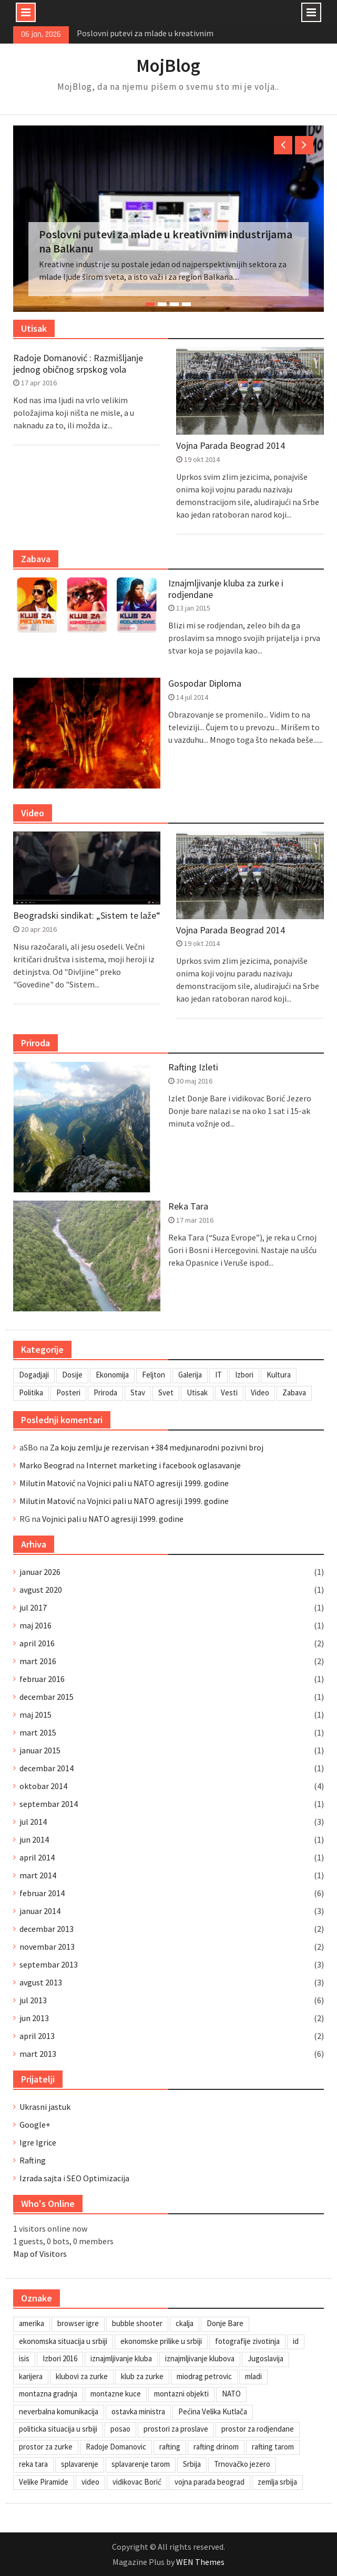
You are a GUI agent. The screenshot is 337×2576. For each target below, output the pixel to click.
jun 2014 (34, 1839)
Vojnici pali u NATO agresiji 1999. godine (158, 1483)
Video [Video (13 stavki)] (260, 1392)
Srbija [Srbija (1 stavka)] (192, 2464)
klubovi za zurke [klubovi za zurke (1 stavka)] (82, 2376)
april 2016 (37, 1643)
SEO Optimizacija (98, 2178)
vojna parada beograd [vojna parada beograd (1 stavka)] (209, 2482)
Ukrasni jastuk (44, 2106)
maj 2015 (35, 1714)
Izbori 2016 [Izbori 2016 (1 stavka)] (60, 2358)
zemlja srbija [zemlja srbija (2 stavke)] (277, 2482)
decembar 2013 (46, 1928)
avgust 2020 (40, 1589)
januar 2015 (39, 1750)
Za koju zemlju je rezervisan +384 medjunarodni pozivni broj (156, 1447)
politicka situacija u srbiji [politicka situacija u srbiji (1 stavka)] (58, 2429)
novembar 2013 (47, 1946)
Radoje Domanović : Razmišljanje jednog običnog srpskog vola (78, 363)
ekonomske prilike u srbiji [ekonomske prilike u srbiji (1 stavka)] (161, 2341)
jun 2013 (34, 2018)
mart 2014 (37, 1875)
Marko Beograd (46, 1465)
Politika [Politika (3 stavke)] (31, 1392)
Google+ (34, 2124)
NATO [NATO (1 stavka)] (231, 2394)
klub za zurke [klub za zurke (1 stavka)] (142, 2376)
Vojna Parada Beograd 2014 (230, 445)
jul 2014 (33, 1821)
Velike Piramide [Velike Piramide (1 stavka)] (43, 2482)
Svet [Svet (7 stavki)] (165, 1392)
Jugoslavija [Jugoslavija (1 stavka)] (265, 2358)
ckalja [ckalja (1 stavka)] (184, 2323)
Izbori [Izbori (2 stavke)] (244, 1375)
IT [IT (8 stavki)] (218, 1375)
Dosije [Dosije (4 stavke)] (72, 1375)
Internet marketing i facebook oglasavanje (163, 1465)
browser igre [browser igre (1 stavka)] (78, 2323)
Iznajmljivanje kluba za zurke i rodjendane (225, 588)
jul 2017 (33, 1607)
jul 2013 (33, 2000)
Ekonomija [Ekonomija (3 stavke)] (112, 1375)
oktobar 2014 (43, 1786)
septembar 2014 (48, 1804)
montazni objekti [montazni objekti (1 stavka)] (181, 2394)
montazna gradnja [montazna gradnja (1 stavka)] (48, 2394)
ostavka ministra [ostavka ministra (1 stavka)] (138, 2411)
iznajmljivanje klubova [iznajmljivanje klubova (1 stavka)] (199, 2358)
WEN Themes (200, 2562)
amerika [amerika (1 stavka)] (31, 2323)
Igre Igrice (37, 2142)
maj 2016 (35, 1625)
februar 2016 (42, 1679)
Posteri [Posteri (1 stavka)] (68, 1392)
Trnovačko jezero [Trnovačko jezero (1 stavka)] (242, 2464)
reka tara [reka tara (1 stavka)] (33, 2464)
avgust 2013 (40, 1982)
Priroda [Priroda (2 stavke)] (105, 1392)
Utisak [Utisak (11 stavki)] (197, 1392)
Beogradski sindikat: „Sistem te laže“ (86, 915)
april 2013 (37, 2036)
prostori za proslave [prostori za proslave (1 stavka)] (176, 2429)
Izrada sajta (40, 2178)
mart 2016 (37, 1661)
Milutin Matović (47, 1483)
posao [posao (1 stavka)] (120, 2429)
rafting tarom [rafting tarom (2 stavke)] (273, 2447)
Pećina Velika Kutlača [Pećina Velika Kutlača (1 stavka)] (212, 2411)
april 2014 (37, 1857)
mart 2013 (37, 2053)
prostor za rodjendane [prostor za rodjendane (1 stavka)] (257, 2429)
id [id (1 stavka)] (296, 2341)
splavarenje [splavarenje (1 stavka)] (79, 2464)
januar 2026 (39, 1571)
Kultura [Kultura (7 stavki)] (279, 1375)
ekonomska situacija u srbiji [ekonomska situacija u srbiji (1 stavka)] (63, 2341)
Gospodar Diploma (204, 683)
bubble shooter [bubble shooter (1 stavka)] (137, 2323)
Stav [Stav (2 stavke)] (137, 1392)
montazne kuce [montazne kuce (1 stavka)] (115, 2394)
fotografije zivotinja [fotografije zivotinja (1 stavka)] (247, 2341)
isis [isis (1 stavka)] (24, 2358)
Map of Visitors (40, 2253)
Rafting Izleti (193, 1067)
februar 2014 (42, 1893)
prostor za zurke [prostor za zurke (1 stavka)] (46, 2447)
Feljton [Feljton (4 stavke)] (153, 1375)
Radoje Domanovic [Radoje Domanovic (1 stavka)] (116, 2447)
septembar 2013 (48, 1964)
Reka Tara (188, 1206)
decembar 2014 (46, 1768)
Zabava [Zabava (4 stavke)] (294, 1392)
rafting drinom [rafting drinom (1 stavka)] (216, 2447)
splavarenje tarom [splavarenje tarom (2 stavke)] (140, 2464)
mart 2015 (37, 1732)
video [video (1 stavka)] (90, 2482)
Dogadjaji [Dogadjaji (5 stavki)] (34, 1375)
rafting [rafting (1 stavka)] (169, 2447)
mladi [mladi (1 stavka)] (253, 2376)
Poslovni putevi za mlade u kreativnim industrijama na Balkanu (165, 241)
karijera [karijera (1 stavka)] (31, 2376)
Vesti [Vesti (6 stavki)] (229, 1392)
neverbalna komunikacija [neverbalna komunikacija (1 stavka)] (58, 2411)
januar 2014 (39, 1911)
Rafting (32, 2160)
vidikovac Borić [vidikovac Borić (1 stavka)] (137, 2482)
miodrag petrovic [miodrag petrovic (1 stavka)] (204, 2376)
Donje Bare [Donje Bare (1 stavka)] (225, 2323)
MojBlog (168, 65)
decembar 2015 (46, 1696)
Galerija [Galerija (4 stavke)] (190, 1375)
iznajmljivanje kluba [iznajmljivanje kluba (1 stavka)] (121, 2358)
